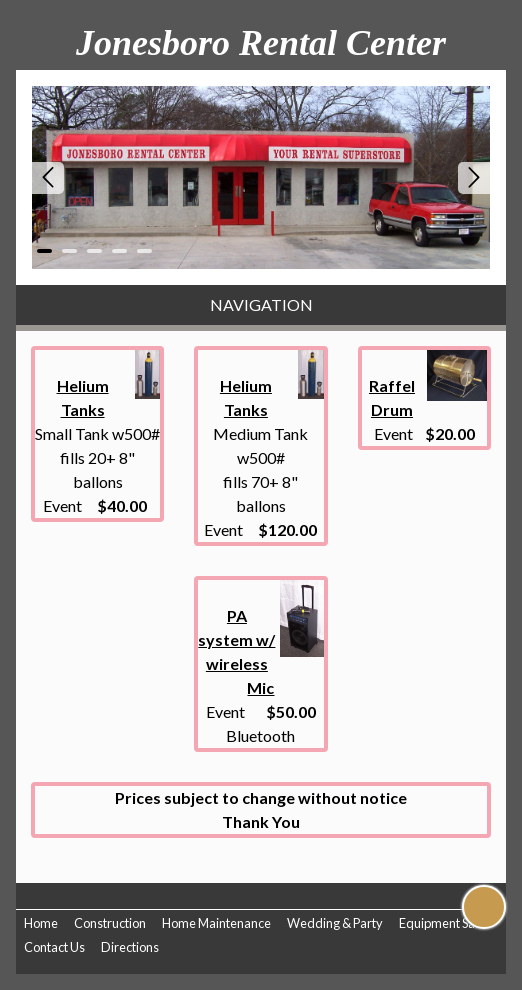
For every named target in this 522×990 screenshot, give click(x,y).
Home (41, 923)
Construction (110, 923)
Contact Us (54, 947)
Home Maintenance (216, 923)
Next (474, 178)
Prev (48, 178)
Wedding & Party (335, 923)
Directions (130, 947)
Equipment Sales (445, 923)
